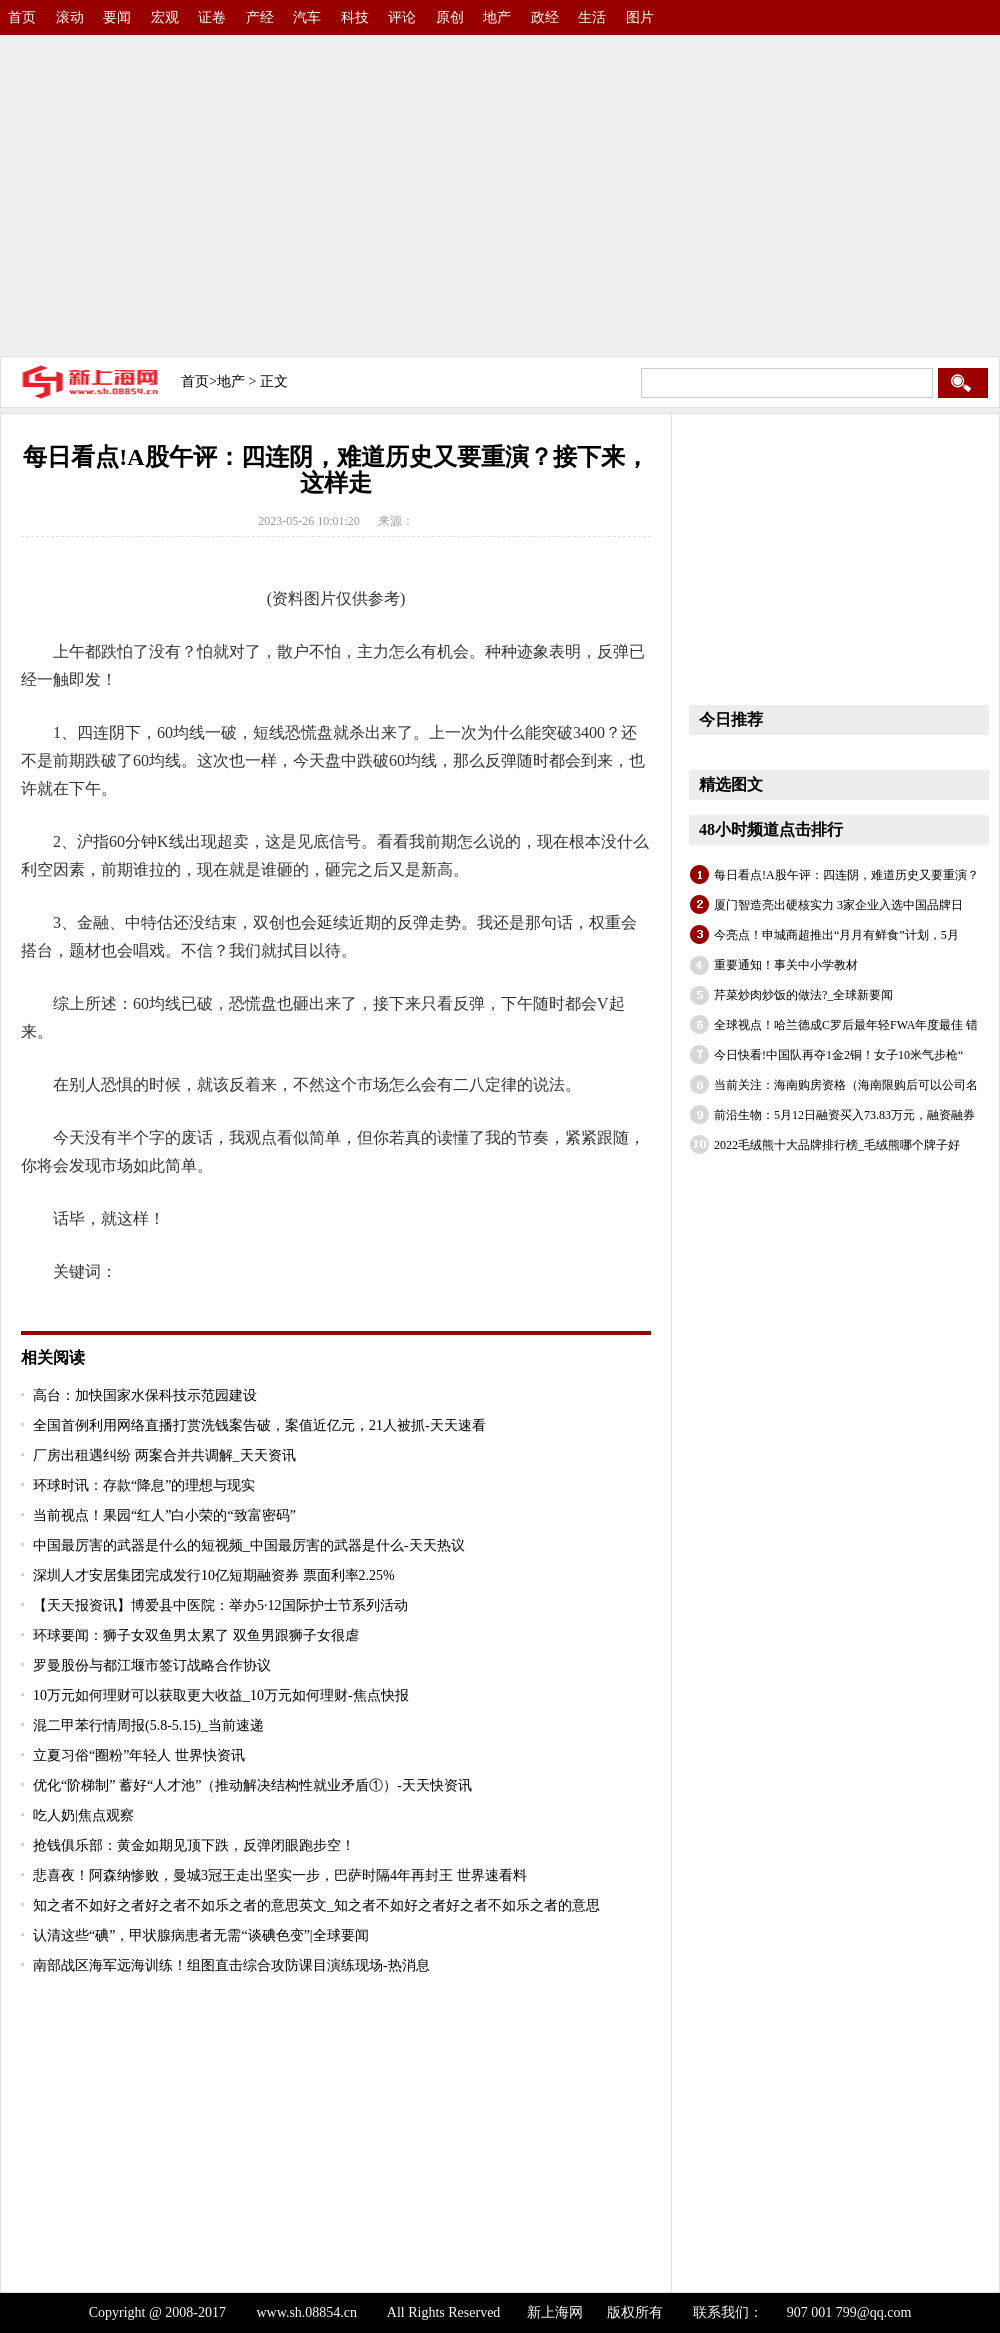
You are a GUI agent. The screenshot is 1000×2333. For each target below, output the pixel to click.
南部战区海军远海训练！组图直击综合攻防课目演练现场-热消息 (231, 1965)
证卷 (212, 17)
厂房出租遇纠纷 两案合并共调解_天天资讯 (164, 1455)
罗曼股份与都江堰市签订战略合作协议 (152, 1665)
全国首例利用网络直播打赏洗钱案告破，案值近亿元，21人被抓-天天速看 (259, 1425)
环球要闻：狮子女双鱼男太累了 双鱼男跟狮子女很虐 (196, 1635)
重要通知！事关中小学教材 (786, 965)
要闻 (117, 17)
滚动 (70, 17)
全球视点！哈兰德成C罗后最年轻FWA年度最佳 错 (846, 1025)
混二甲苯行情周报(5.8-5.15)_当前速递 (148, 1725)
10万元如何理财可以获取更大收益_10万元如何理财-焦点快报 (221, 1695)
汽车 (307, 17)
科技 (355, 17)
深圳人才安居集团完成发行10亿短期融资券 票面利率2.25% (214, 1575)
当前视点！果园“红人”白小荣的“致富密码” (164, 1515)
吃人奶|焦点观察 (83, 1815)
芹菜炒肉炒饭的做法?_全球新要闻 (803, 995)
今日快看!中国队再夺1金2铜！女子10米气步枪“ (838, 1055)
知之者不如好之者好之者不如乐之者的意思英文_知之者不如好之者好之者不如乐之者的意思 (316, 1905)
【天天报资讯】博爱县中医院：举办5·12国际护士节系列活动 (220, 1605)
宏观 (165, 17)
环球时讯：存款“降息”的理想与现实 (144, 1485)
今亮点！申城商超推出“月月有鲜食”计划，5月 (836, 935)
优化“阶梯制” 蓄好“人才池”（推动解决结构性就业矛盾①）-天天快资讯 (252, 1785)
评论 (402, 17)
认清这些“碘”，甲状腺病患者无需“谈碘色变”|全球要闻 (201, 1935)
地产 (497, 17)
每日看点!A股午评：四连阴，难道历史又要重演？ (846, 875)
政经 (545, 17)
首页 (22, 17)
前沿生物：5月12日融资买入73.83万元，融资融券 (844, 1115)
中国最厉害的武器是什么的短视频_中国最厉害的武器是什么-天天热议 (249, 1545)
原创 (450, 17)
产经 (260, 17)
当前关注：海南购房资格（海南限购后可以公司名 (846, 1085)
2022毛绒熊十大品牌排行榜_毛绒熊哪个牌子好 (837, 1145)
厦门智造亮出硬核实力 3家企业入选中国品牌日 (838, 905)
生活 (592, 17)
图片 (640, 17)
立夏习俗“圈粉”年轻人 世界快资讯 (139, 1755)
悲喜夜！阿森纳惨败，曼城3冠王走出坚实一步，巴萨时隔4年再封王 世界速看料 (280, 1875)
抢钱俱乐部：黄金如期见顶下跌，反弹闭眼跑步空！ (194, 1845)
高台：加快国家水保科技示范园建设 (145, 1395)
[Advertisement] (308, 190)
